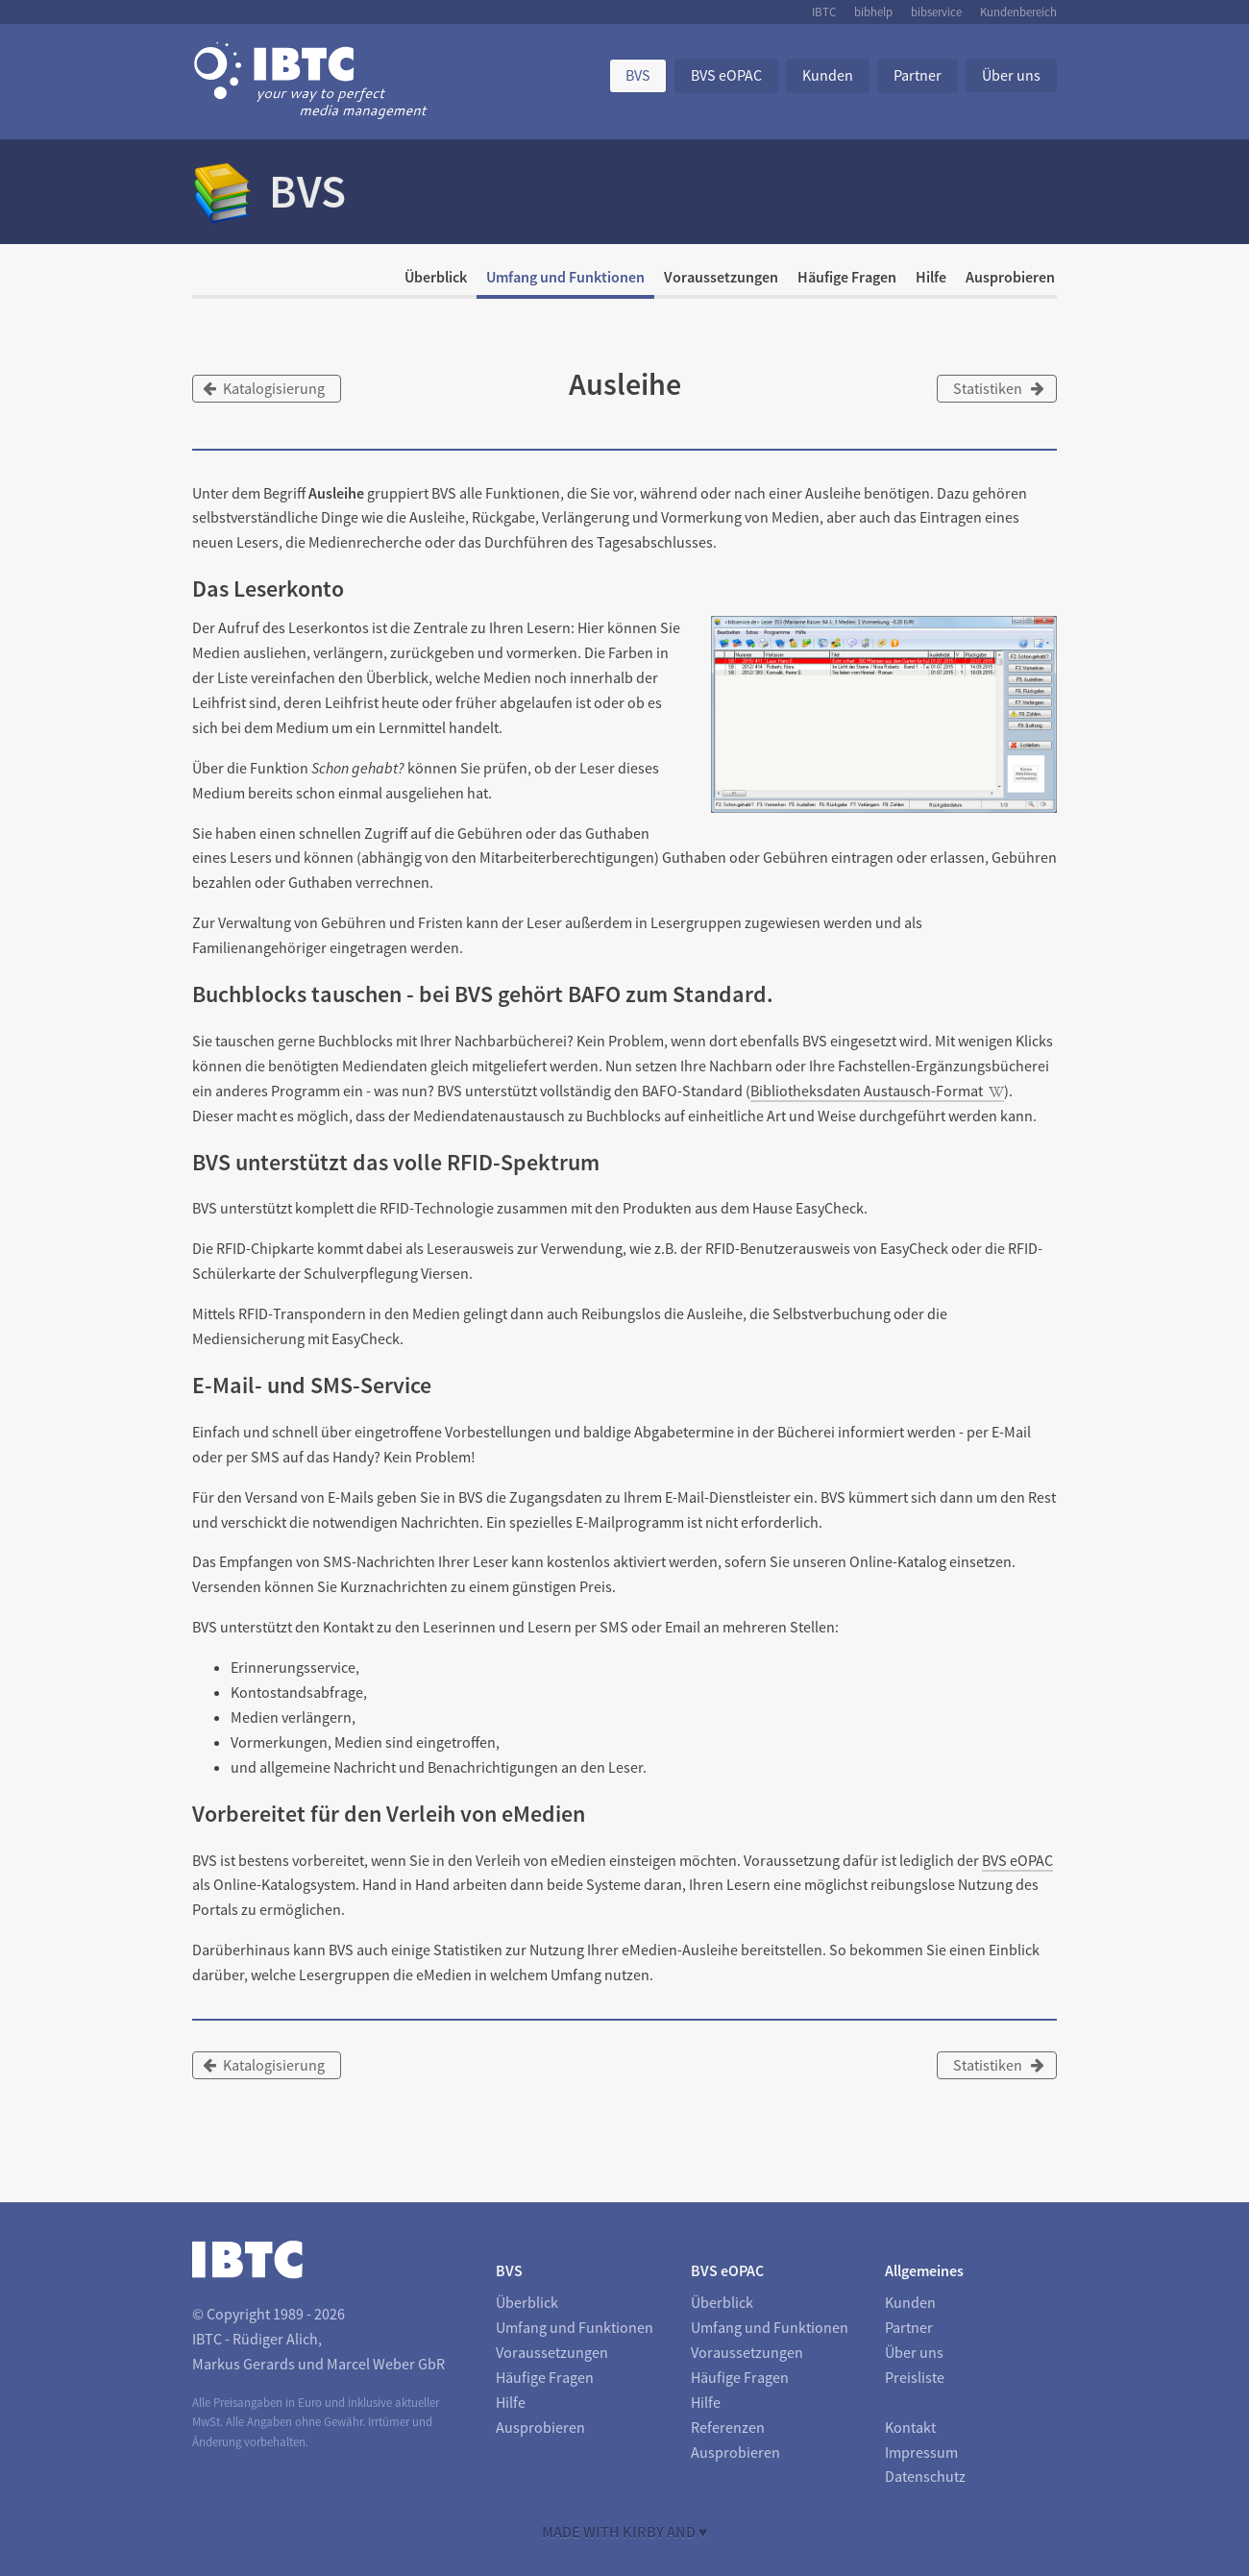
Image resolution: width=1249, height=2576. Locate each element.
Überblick (435, 276)
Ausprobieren (1010, 276)
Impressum (921, 2452)
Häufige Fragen (846, 276)
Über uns (1011, 75)
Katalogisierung (264, 388)
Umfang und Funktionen (565, 276)
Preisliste (914, 2377)
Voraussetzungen (721, 276)
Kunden (827, 75)
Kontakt (910, 2427)
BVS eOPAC (726, 75)
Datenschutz (925, 2476)
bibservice (936, 11)
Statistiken (998, 388)
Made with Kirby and (625, 2531)
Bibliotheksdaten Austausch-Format (866, 1090)
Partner (918, 75)
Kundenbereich (1018, 11)
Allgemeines (924, 2270)
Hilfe (931, 276)
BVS (637, 75)
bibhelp (873, 11)
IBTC (824, 11)
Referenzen (728, 2427)
